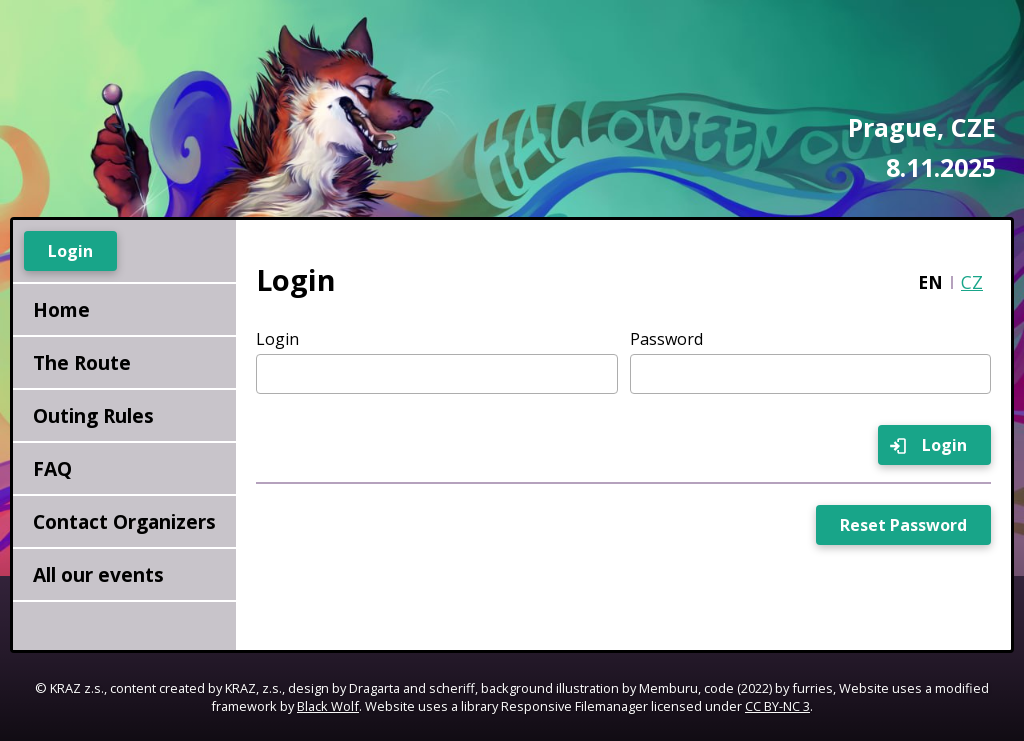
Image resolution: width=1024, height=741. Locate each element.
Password (666, 339)
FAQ (52, 468)
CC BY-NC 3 (777, 706)
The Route (82, 362)
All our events (98, 574)
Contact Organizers (124, 521)
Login (277, 339)
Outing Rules (93, 415)
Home (61, 309)
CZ (972, 282)
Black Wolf (328, 706)
